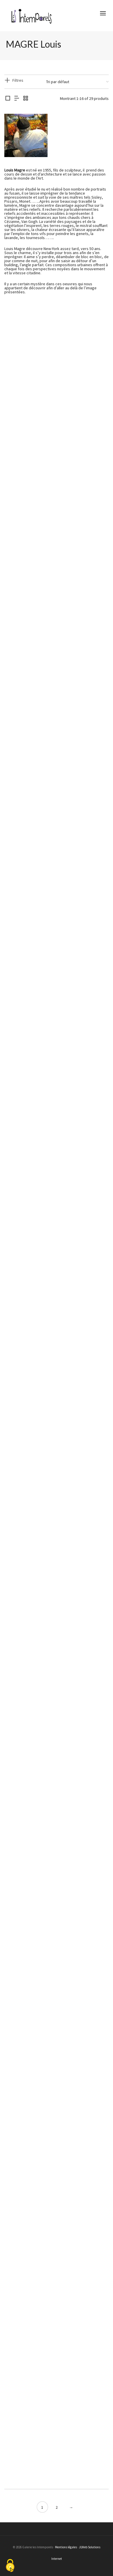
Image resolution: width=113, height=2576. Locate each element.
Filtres (17, 80)
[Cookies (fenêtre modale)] (10, 2566)
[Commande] (77, 81)
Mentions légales (66, 2547)
